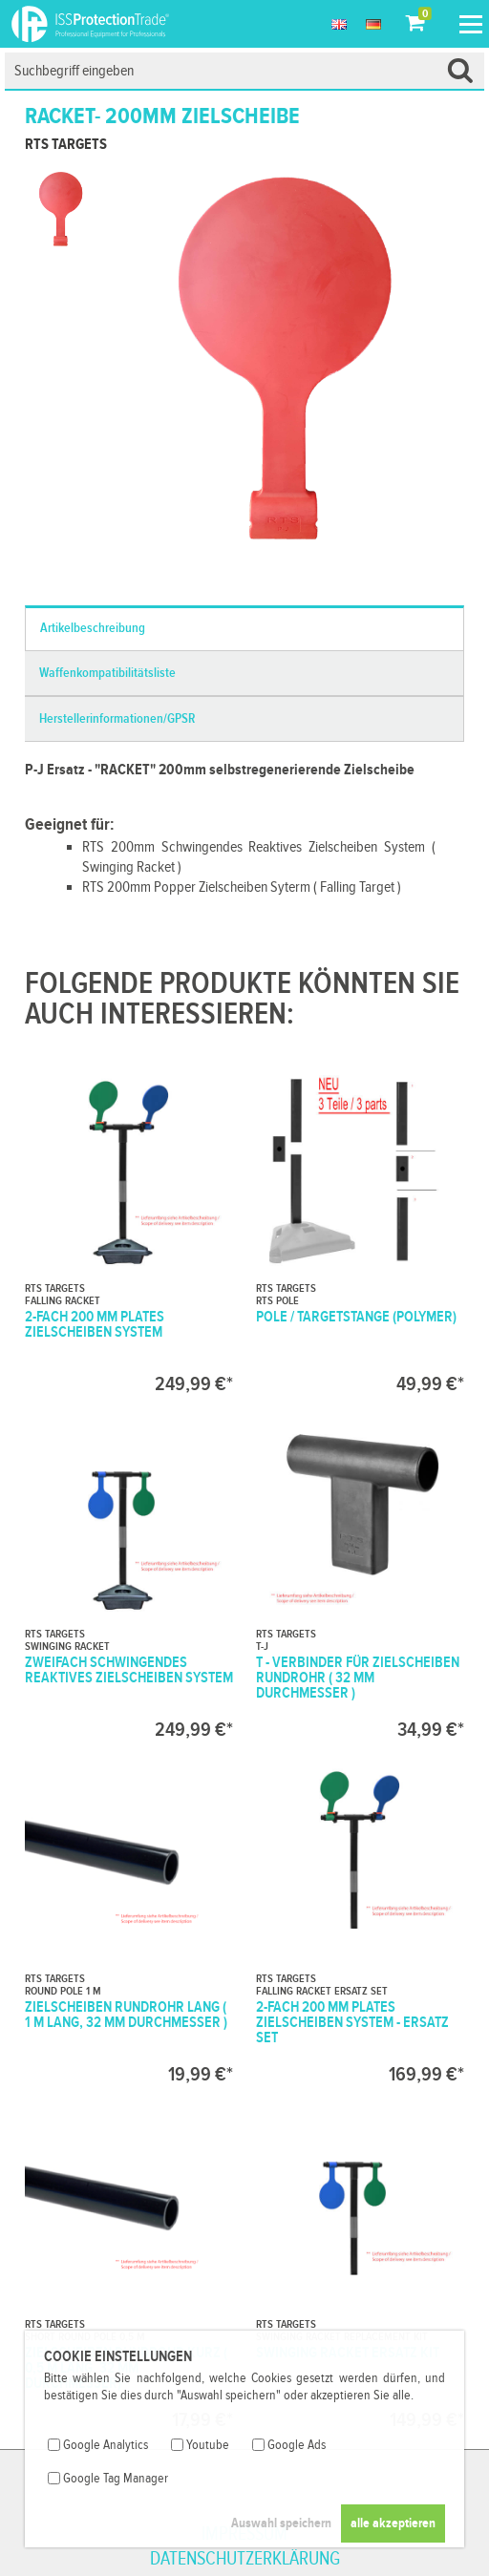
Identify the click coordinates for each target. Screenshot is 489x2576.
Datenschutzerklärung (245, 2558)
